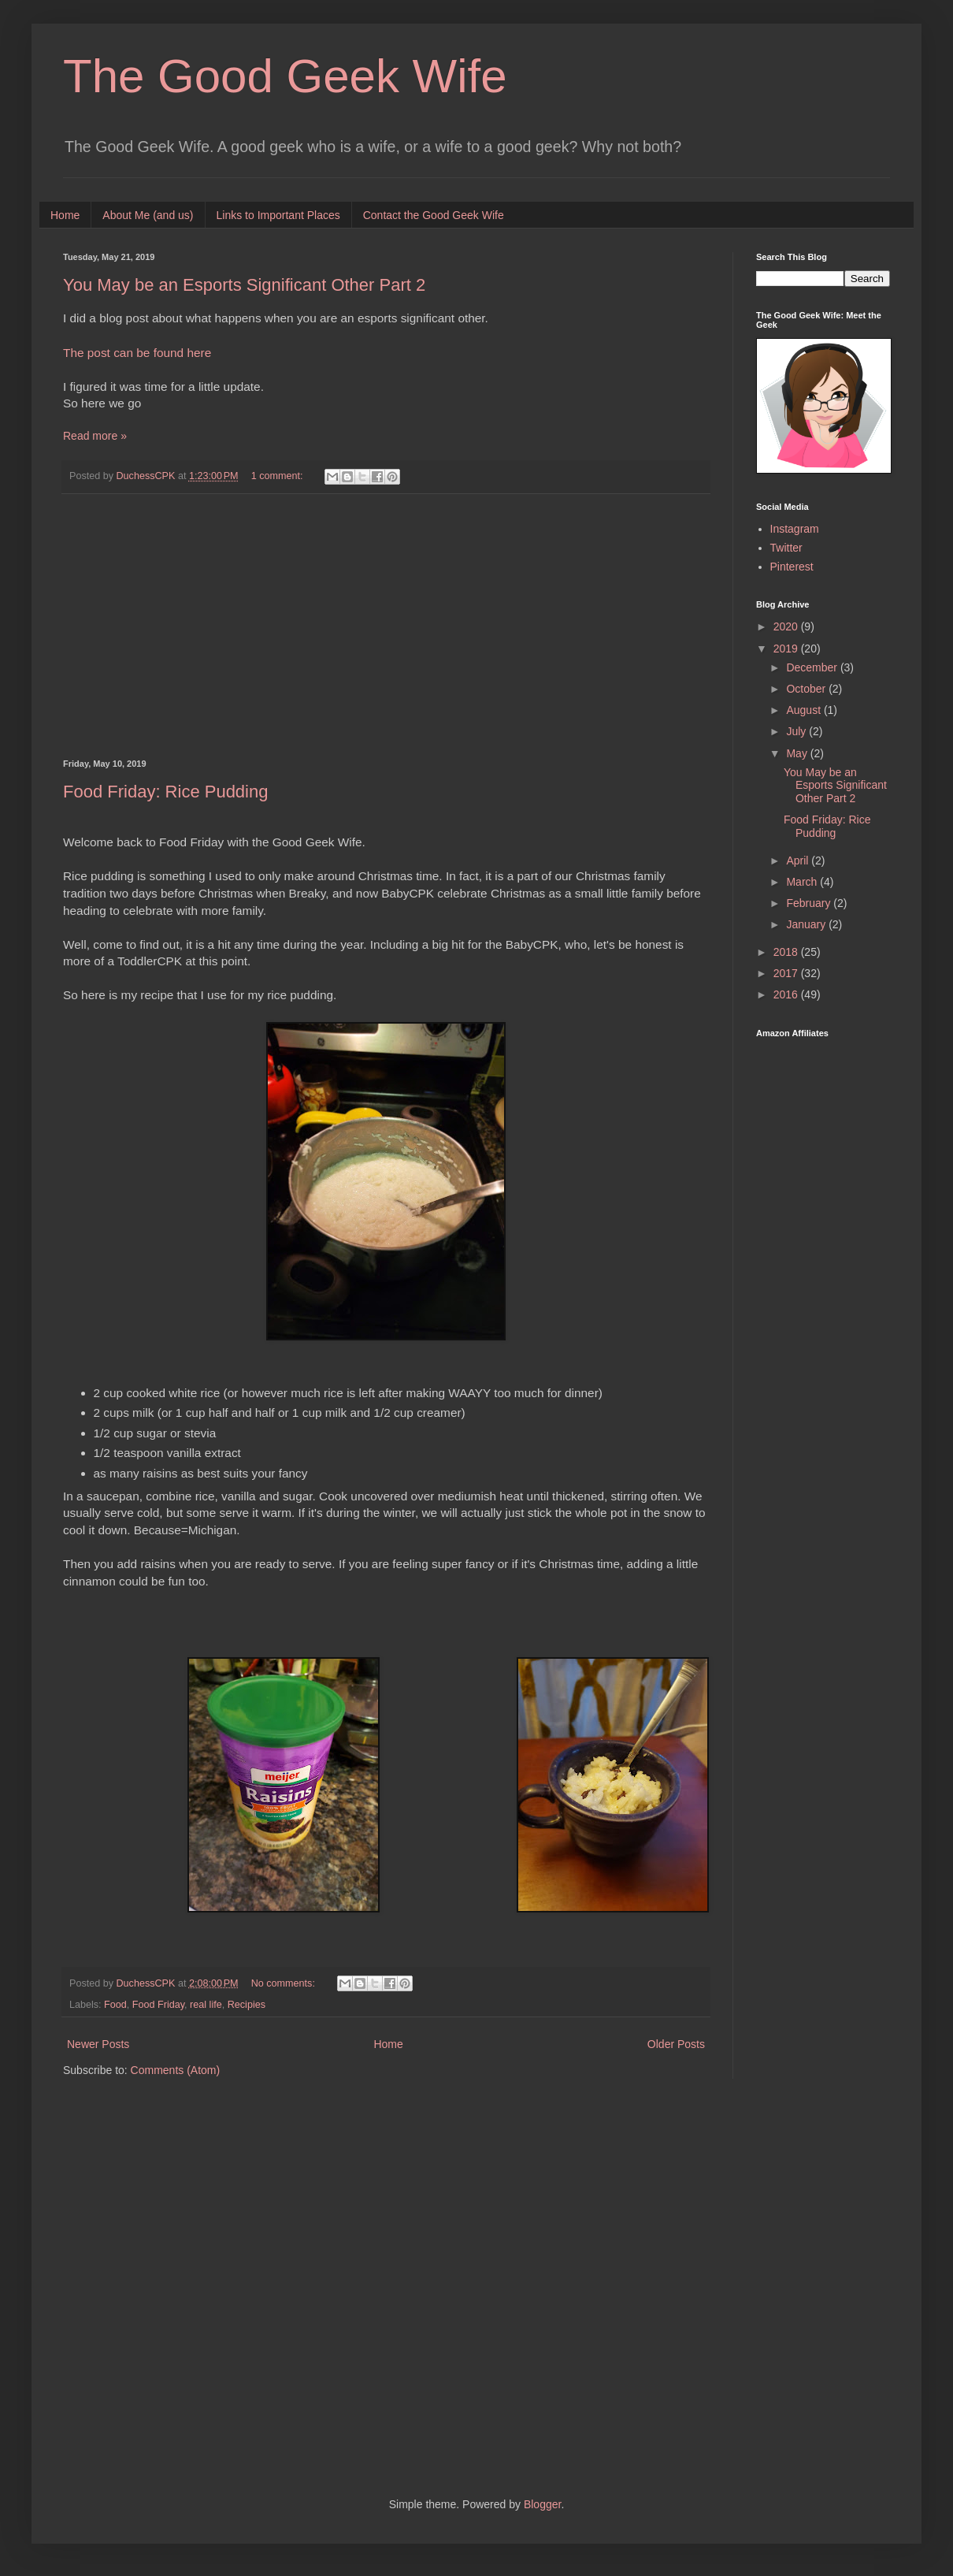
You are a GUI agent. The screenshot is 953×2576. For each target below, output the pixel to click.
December (813, 667)
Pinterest (792, 566)
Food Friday (158, 2004)
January (807, 924)
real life (206, 2004)
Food (115, 2004)
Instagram (794, 528)
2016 (787, 994)
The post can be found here (137, 352)
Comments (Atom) (176, 2070)
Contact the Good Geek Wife (433, 215)
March (803, 881)
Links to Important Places (278, 215)
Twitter (786, 547)
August (804, 710)
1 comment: (278, 475)
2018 (787, 952)
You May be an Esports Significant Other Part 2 (244, 285)
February (809, 903)
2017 (787, 973)
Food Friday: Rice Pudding (165, 791)
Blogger (542, 2504)
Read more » (95, 435)
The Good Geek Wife (285, 76)
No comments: (284, 1983)
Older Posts (676, 2044)
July (797, 731)
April (798, 860)
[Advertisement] (386, 626)
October (807, 688)
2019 (787, 648)
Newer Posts (98, 2044)
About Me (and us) (147, 215)
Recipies (246, 2004)
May (798, 753)
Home (65, 215)
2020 (787, 626)
